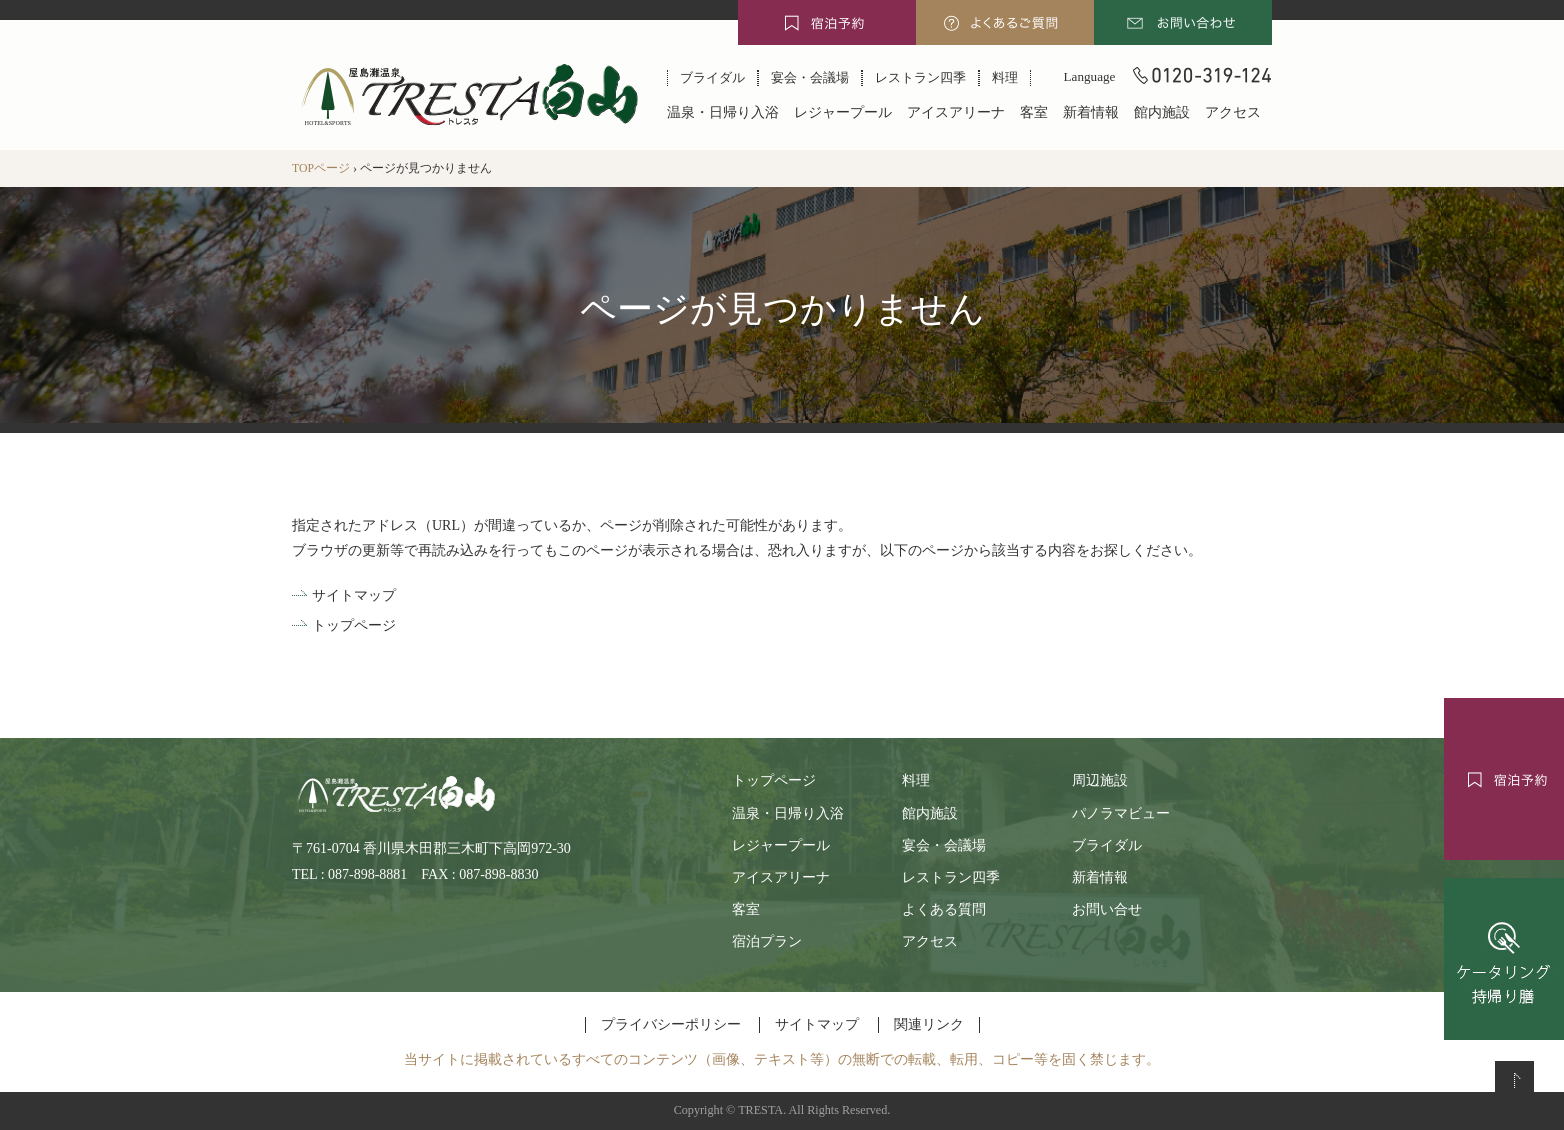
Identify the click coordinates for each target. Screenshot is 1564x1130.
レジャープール (843, 112)
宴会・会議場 (810, 77)
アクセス (1233, 112)
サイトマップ (354, 595)
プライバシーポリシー (671, 1024)
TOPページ (321, 168)
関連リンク (929, 1024)
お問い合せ (1107, 909)
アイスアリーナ (956, 112)
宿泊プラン (767, 941)
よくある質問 (944, 909)
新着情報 (1091, 112)
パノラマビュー (1121, 813)
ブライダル (712, 77)
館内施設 (1162, 112)
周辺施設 (1100, 780)
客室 (1034, 112)
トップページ (354, 625)
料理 (1005, 77)
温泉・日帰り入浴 (723, 112)
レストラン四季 (920, 77)
